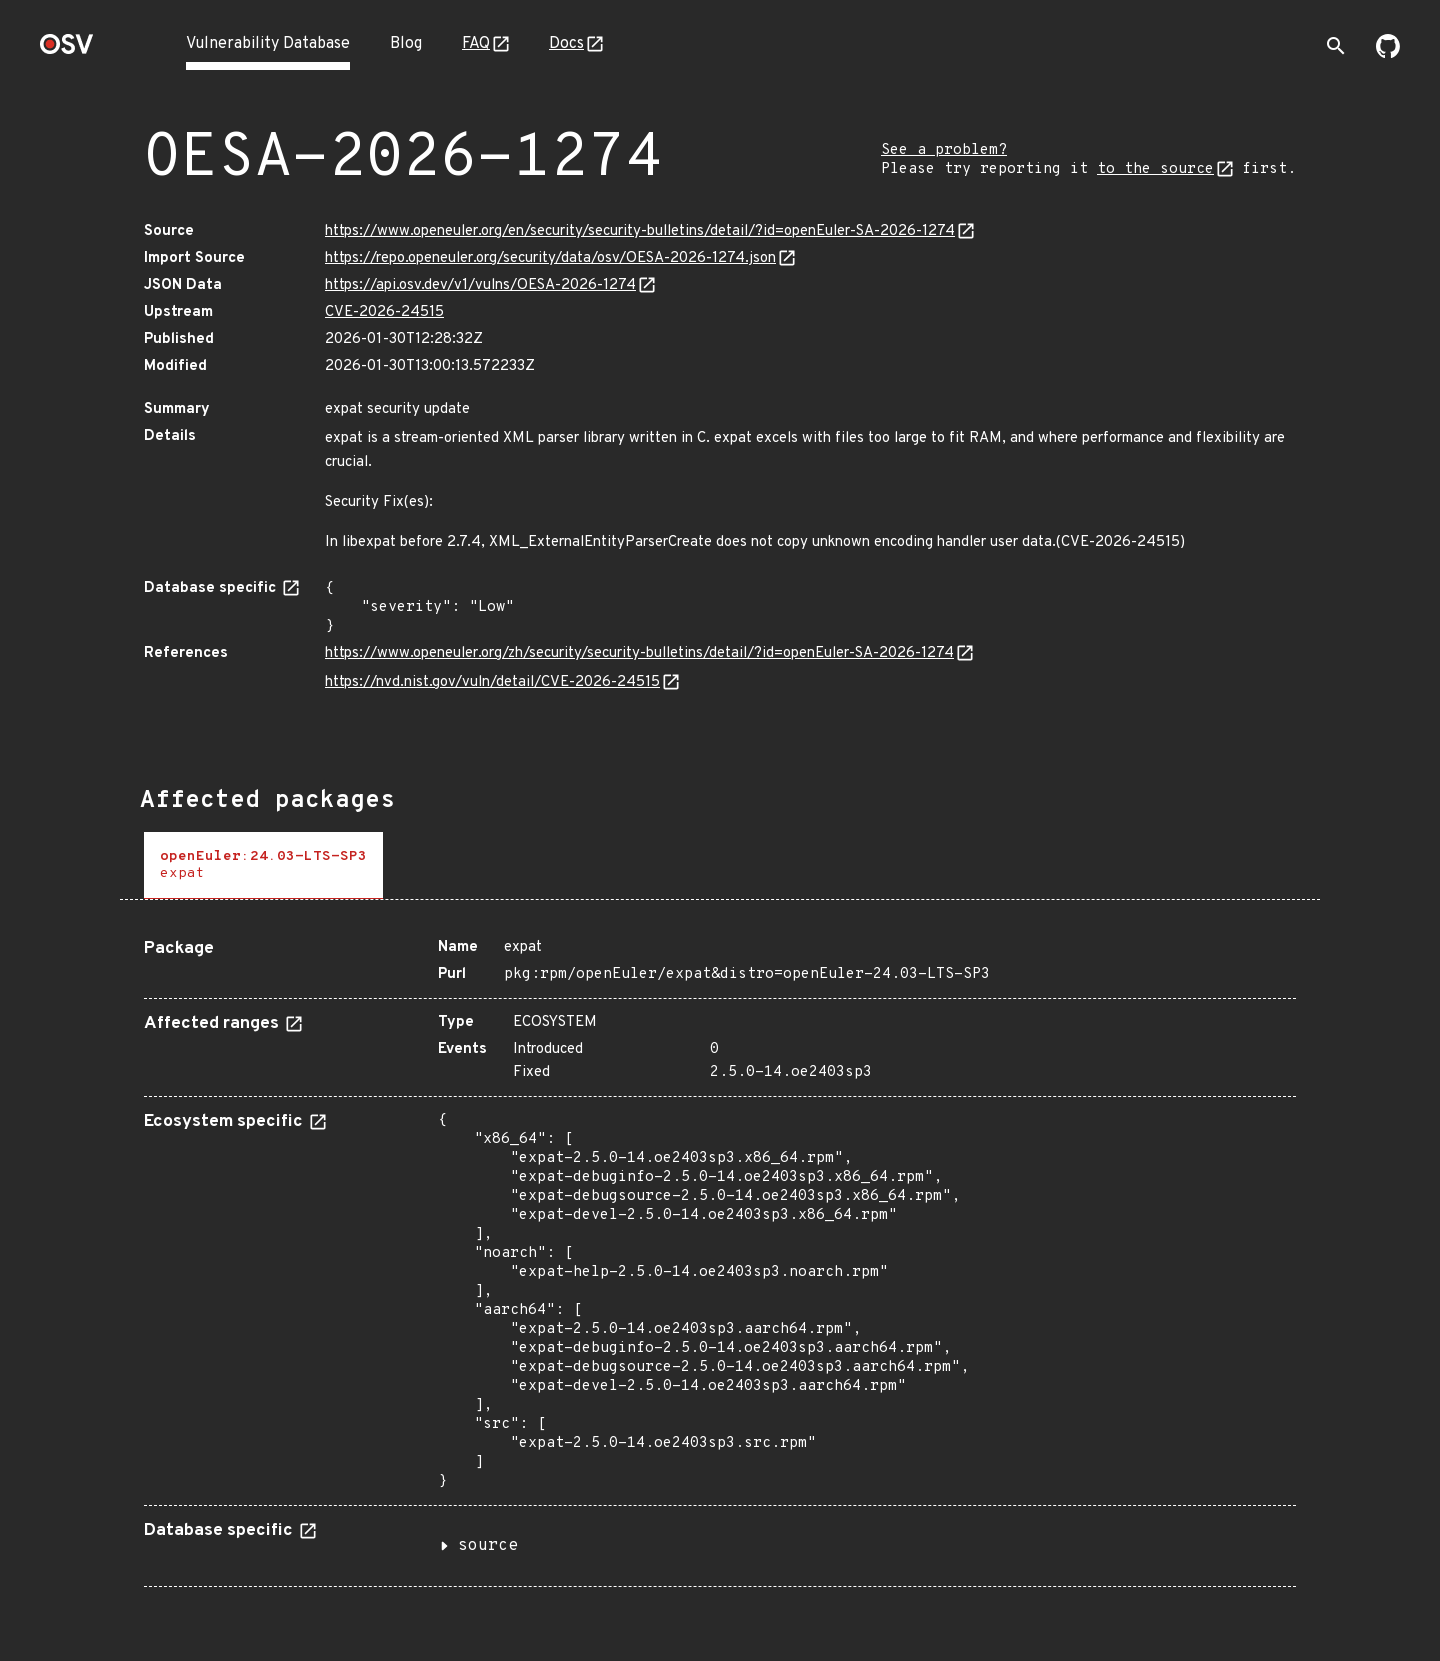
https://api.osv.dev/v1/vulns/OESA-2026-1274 (480, 285)
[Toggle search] (1336, 46)
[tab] (263, 865)
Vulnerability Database (268, 44)
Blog (406, 44)
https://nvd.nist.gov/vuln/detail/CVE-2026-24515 (492, 682)
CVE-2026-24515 (384, 312)
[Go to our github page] (1388, 54)
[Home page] (67, 50)
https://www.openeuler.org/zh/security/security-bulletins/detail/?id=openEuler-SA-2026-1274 (639, 653)
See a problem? (944, 150)
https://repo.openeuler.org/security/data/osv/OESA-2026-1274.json (550, 258)
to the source (1155, 169)
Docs (566, 44)
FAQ (476, 44)
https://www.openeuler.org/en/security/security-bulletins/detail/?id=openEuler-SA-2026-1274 (640, 231)
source (488, 1546)
